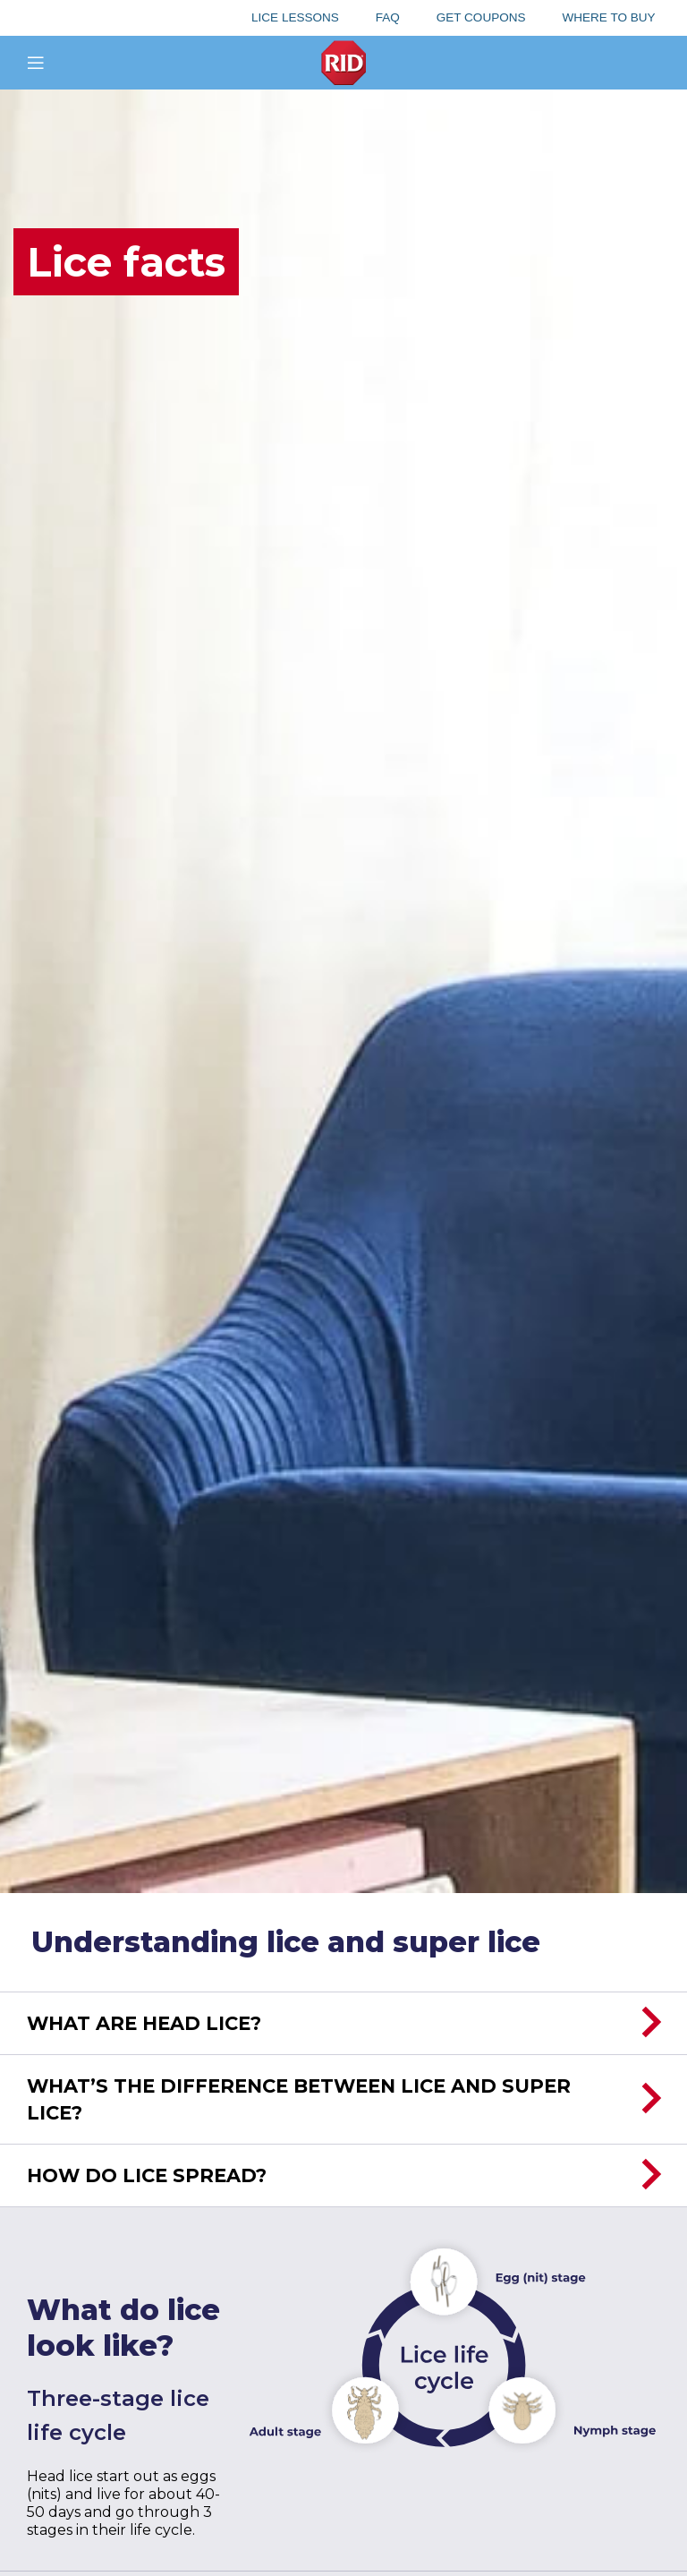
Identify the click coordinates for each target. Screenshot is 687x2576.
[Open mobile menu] (36, 63)
